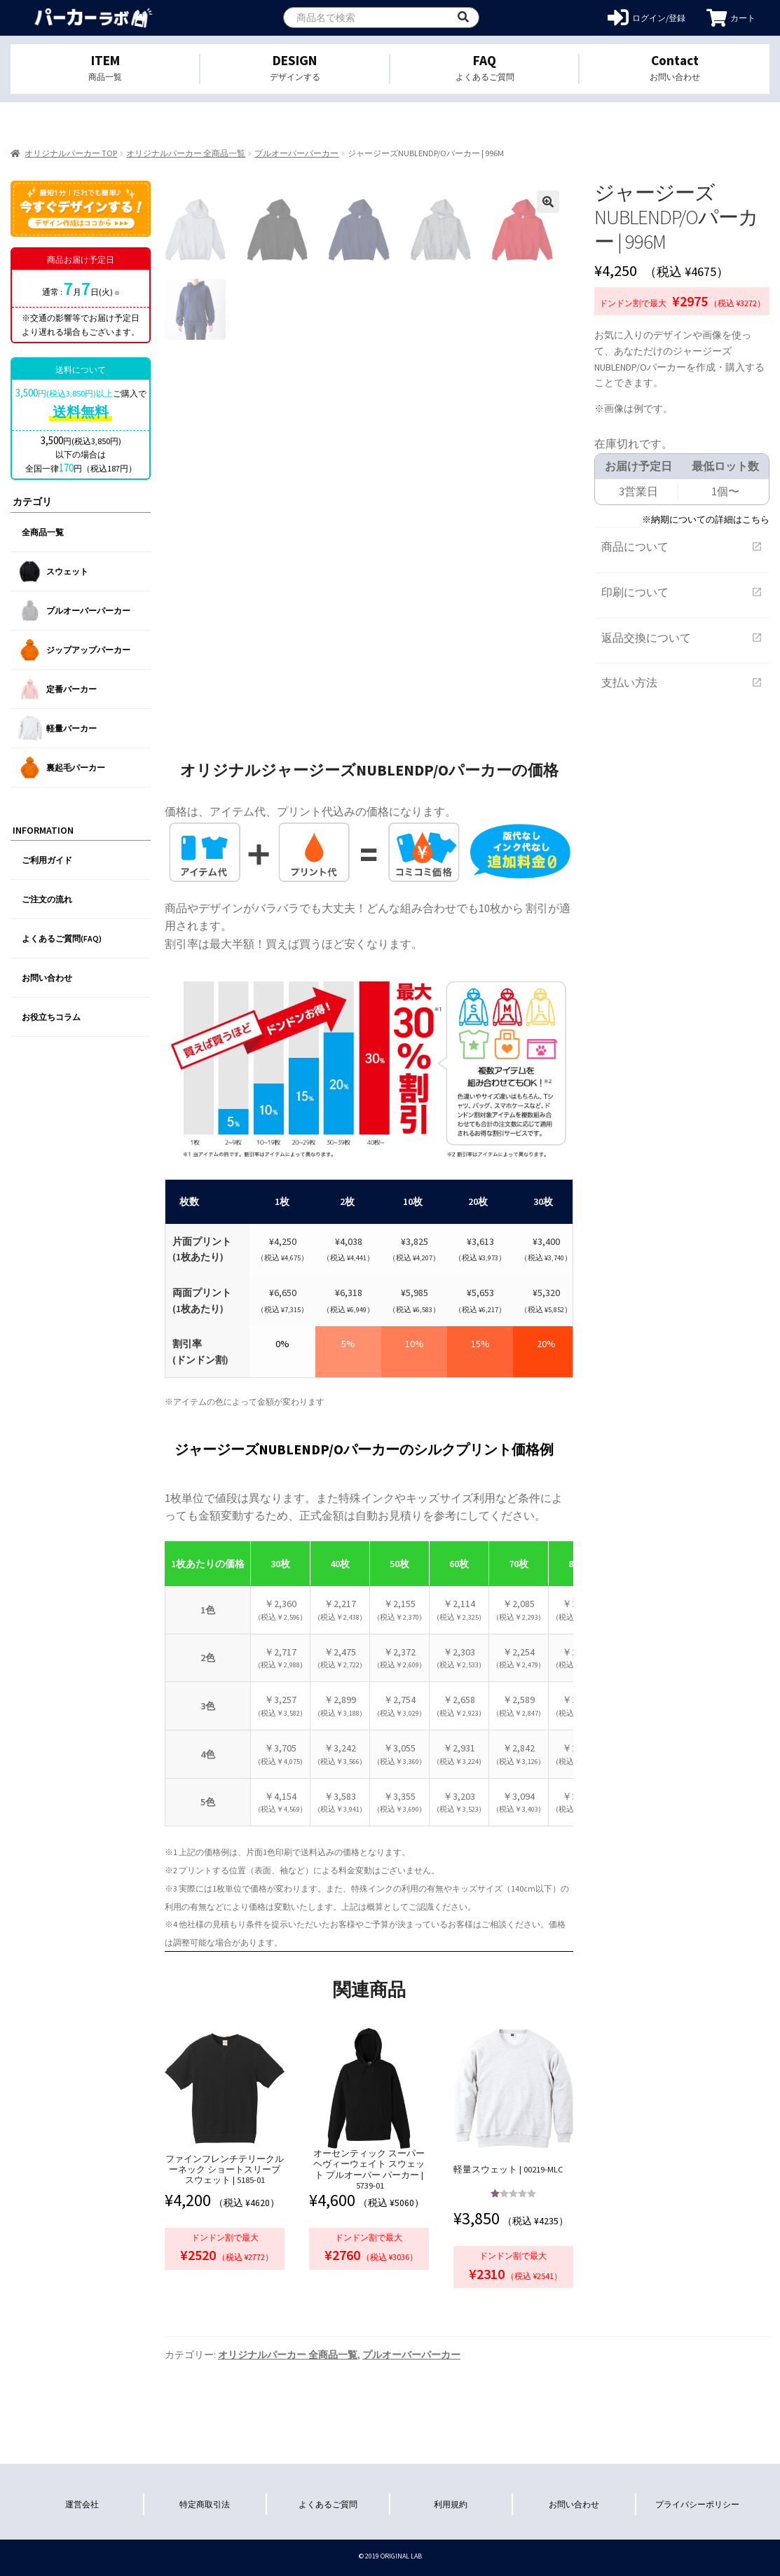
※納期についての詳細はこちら (705, 519)
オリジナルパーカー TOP (71, 153)
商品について (681, 546)
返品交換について (681, 637)
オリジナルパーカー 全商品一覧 (185, 153)
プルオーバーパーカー (296, 153)
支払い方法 (681, 682)
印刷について (681, 592)
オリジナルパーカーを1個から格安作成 (93, 18)
